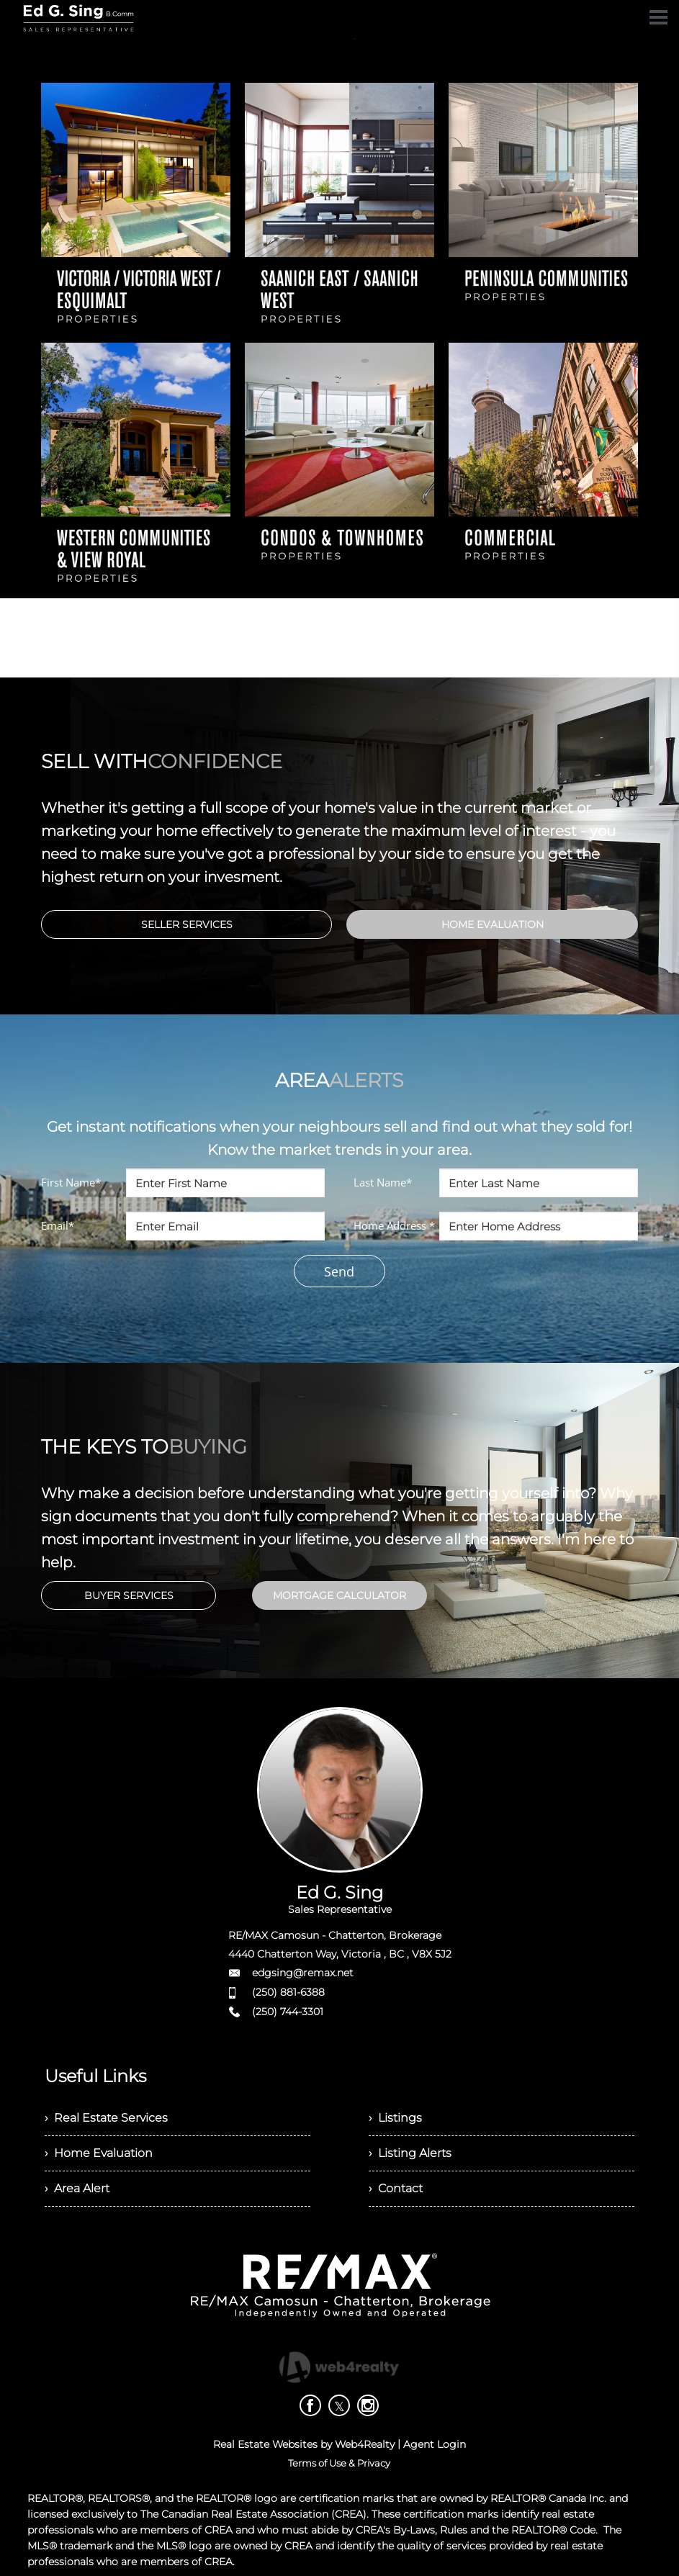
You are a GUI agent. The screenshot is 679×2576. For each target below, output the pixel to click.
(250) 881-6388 (288, 1992)
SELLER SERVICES (187, 924)
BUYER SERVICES (129, 1595)
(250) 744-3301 (287, 2011)
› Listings (395, 2118)
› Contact (396, 2188)
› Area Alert (77, 2188)
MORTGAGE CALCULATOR (339, 1595)
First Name (71, 1182)
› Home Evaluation (99, 2153)
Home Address (394, 1225)
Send (339, 1271)
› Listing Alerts (410, 2153)
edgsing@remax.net (303, 1972)
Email (57, 1225)
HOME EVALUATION (492, 924)
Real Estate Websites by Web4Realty (304, 2444)
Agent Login (434, 2444)
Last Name (383, 1182)
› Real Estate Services (106, 2118)
